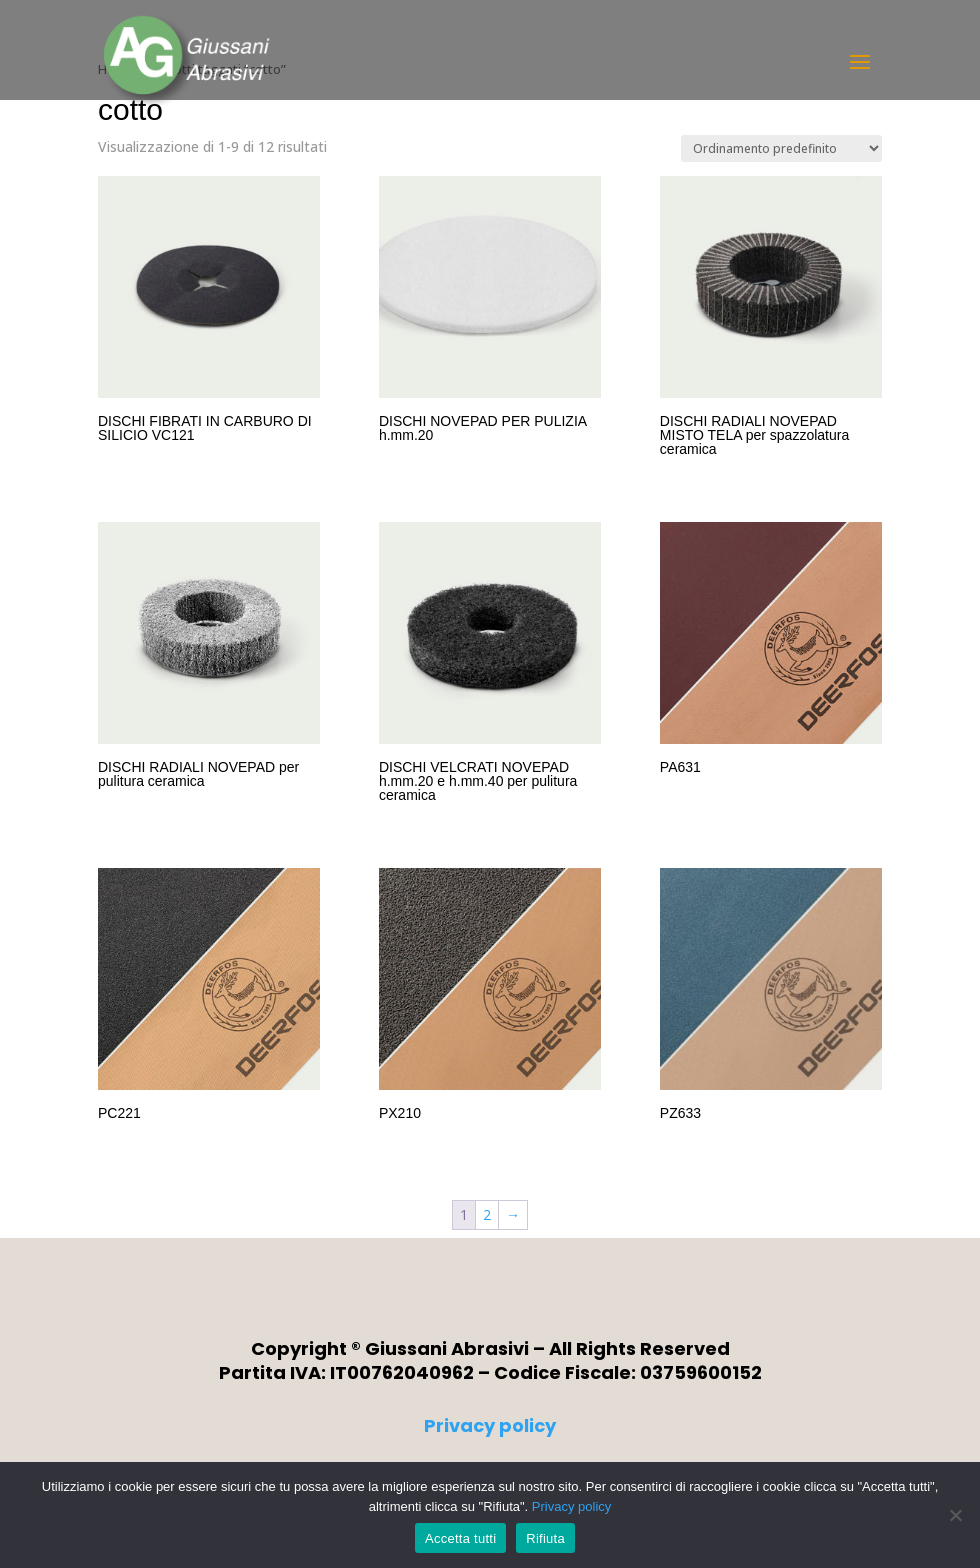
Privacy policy (490, 1425)
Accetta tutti (460, 1538)
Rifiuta (545, 1538)
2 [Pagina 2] (487, 1214)
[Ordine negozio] (781, 148)
